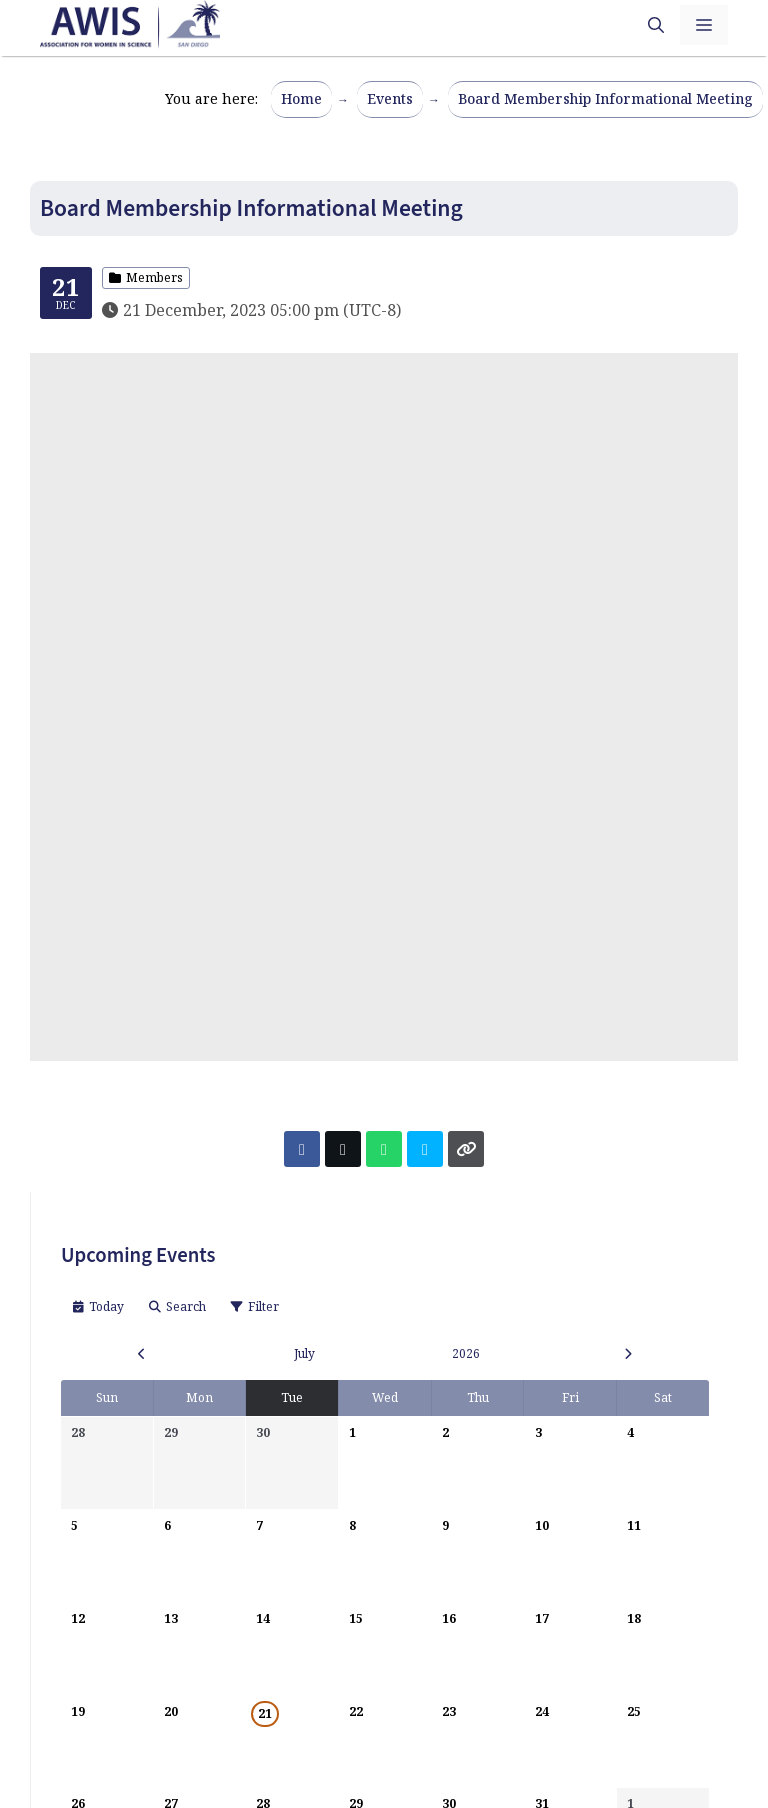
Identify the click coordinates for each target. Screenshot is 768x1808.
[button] (656, 25)
